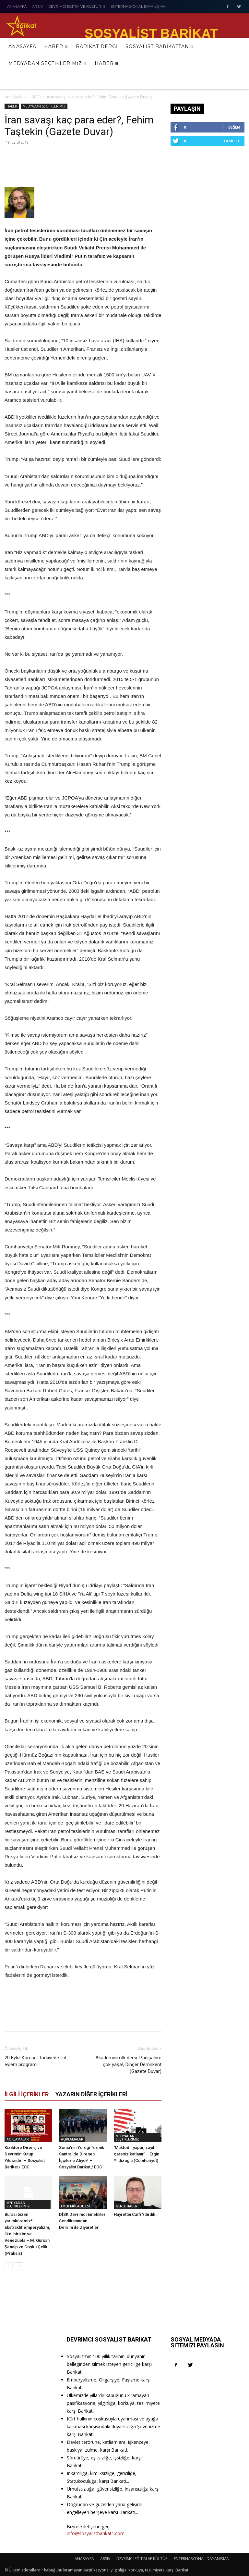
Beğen (234, 127)
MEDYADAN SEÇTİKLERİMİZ (44, 106)
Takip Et (231, 140)
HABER (35, 97)
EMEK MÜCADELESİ (75, 2206)
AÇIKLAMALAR (17, 2139)
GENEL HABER (126, 2206)
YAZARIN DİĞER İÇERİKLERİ (91, 2094)
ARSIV (105, 2558)
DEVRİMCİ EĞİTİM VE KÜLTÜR (142, 2558)
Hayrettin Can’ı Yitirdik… (136, 2214)
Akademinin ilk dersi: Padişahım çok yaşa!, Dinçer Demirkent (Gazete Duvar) (128, 2064)
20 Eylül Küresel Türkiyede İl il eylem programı (35, 2061)
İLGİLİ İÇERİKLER (27, 2094)
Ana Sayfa (13, 97)
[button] (236, 80)
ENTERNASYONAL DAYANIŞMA (201, 2558)
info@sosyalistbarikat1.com (95, 2533)
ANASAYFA (84, 2558)
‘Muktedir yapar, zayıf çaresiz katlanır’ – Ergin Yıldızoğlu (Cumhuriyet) (136, 2154)
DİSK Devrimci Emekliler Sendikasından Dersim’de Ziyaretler (82, 2221)
